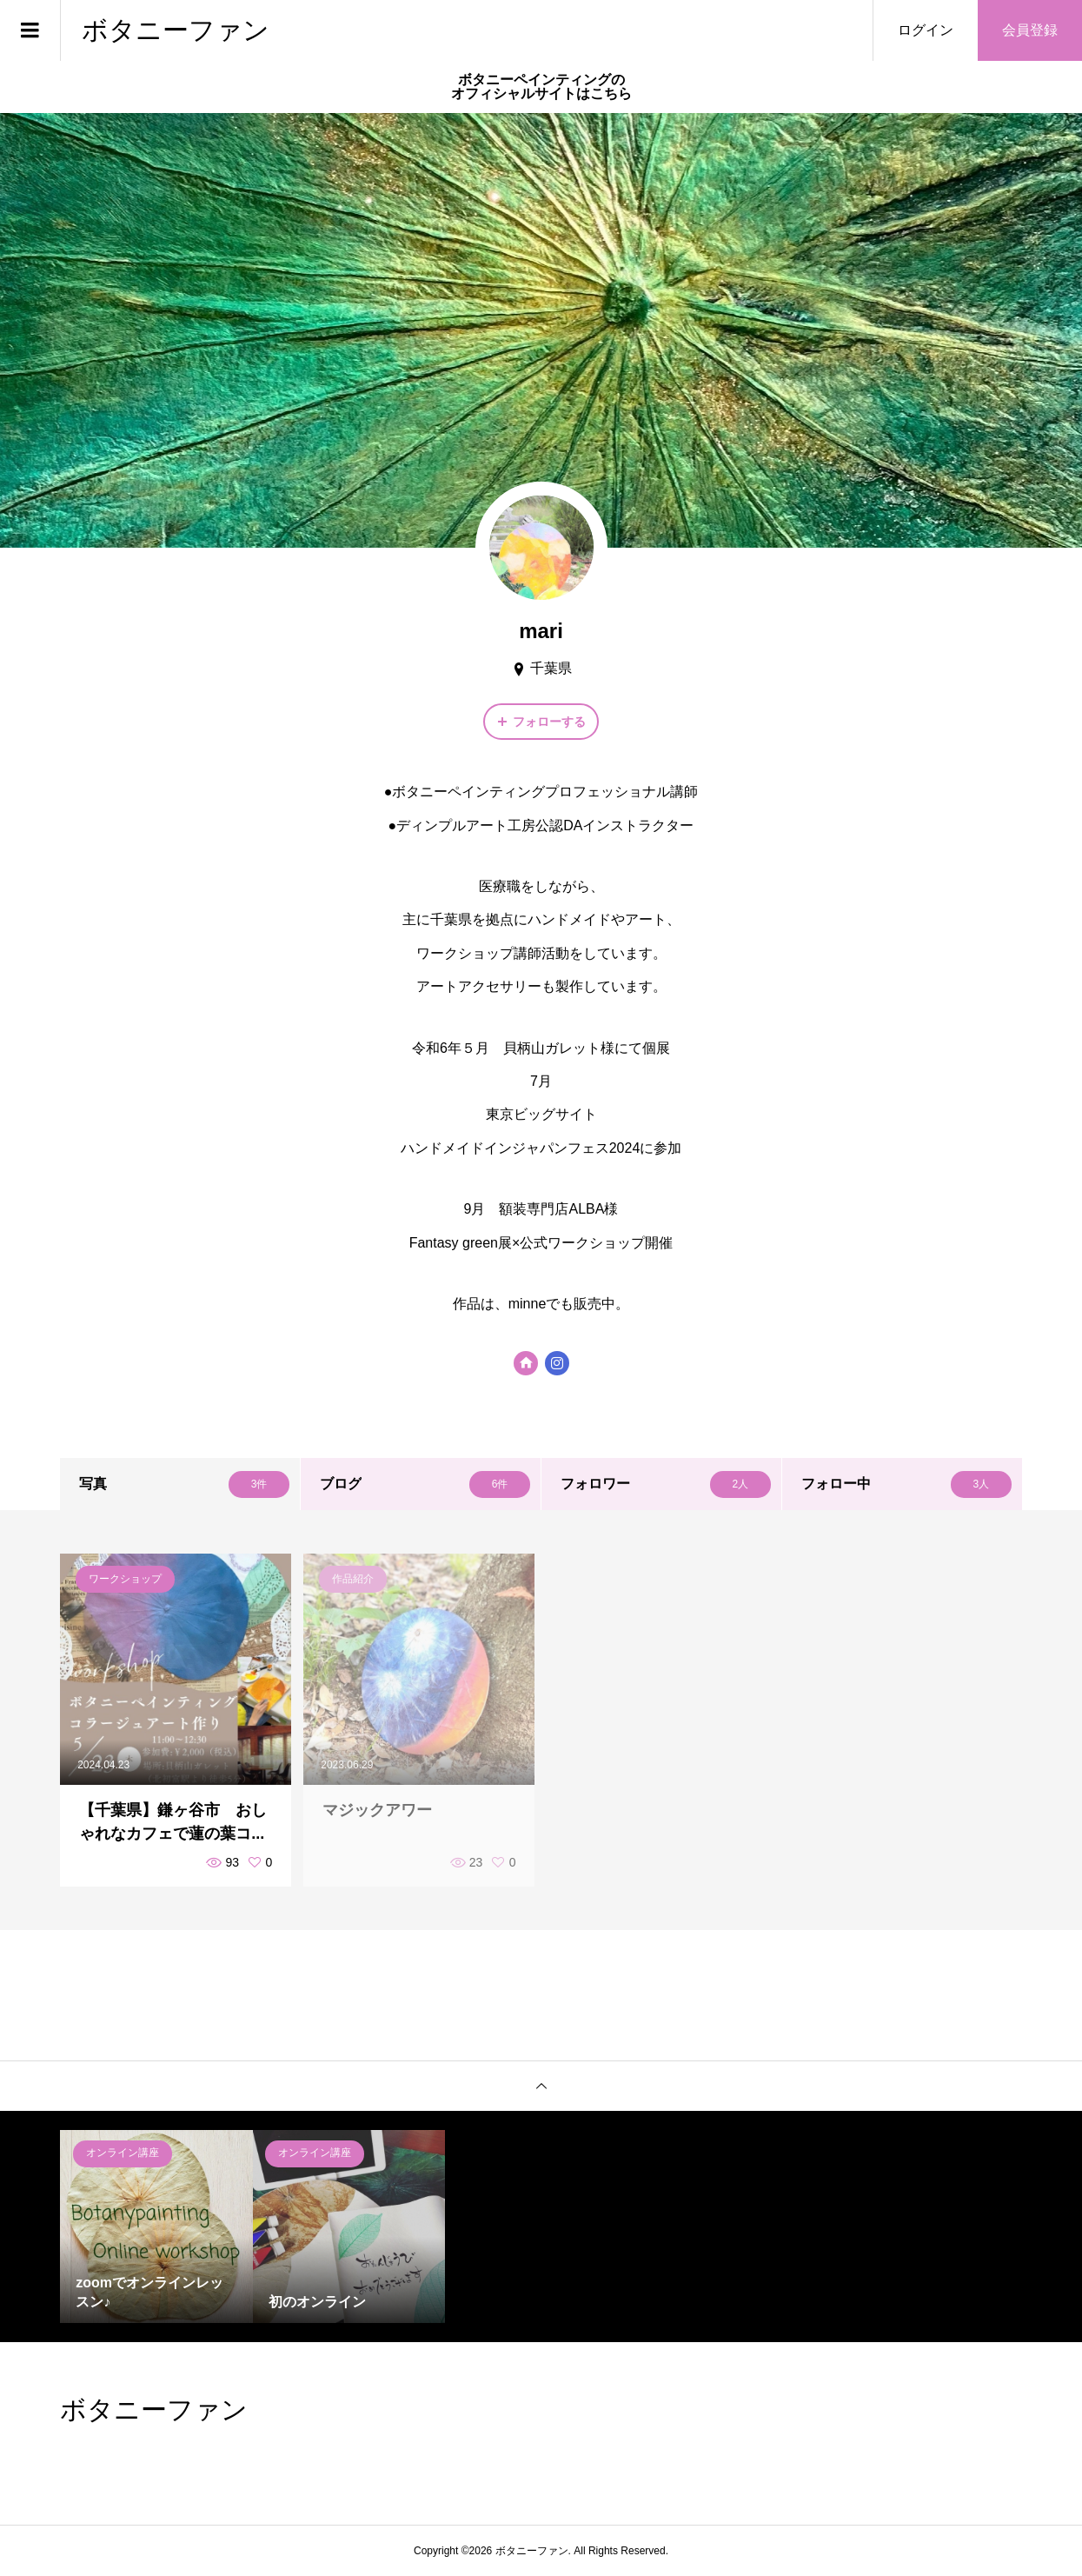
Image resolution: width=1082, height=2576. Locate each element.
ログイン (925, 30)
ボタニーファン (175, 30)
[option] (156, 2226)
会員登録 (1030, 30)
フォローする (549, 722)
